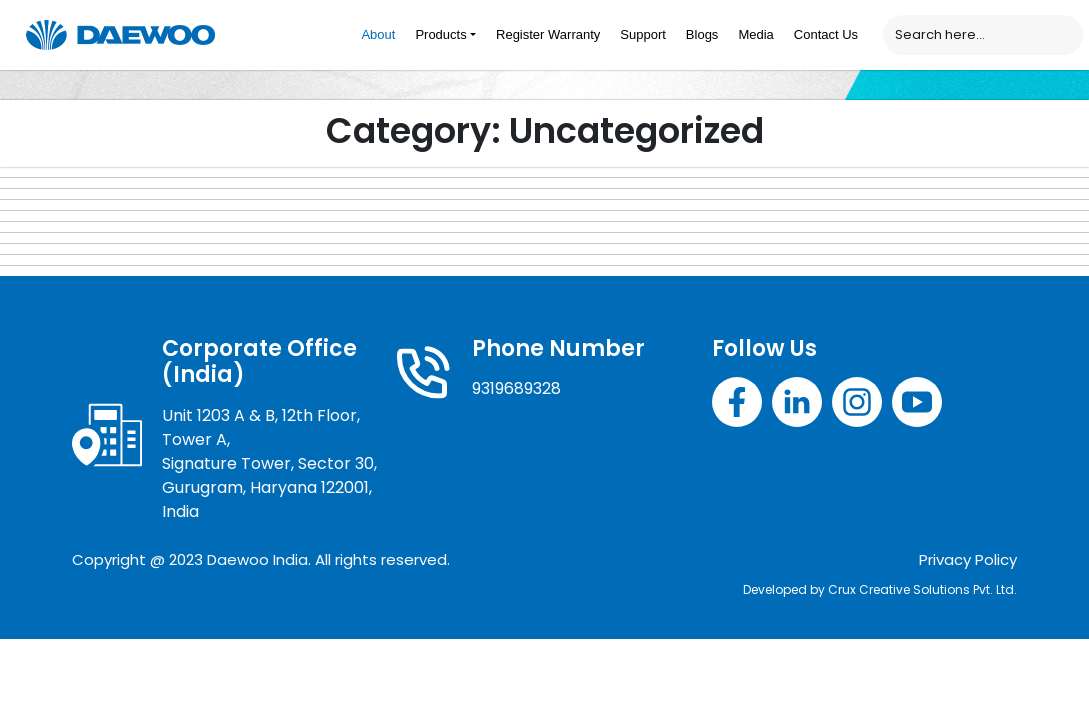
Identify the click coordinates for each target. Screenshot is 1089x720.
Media (755, 34)
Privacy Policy (968, 559)
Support (643, 34)
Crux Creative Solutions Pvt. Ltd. (922, 589)
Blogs (702, 34)
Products (440, 34)
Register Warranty (548, 34)
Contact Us (826, 34)
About (378, 34)
